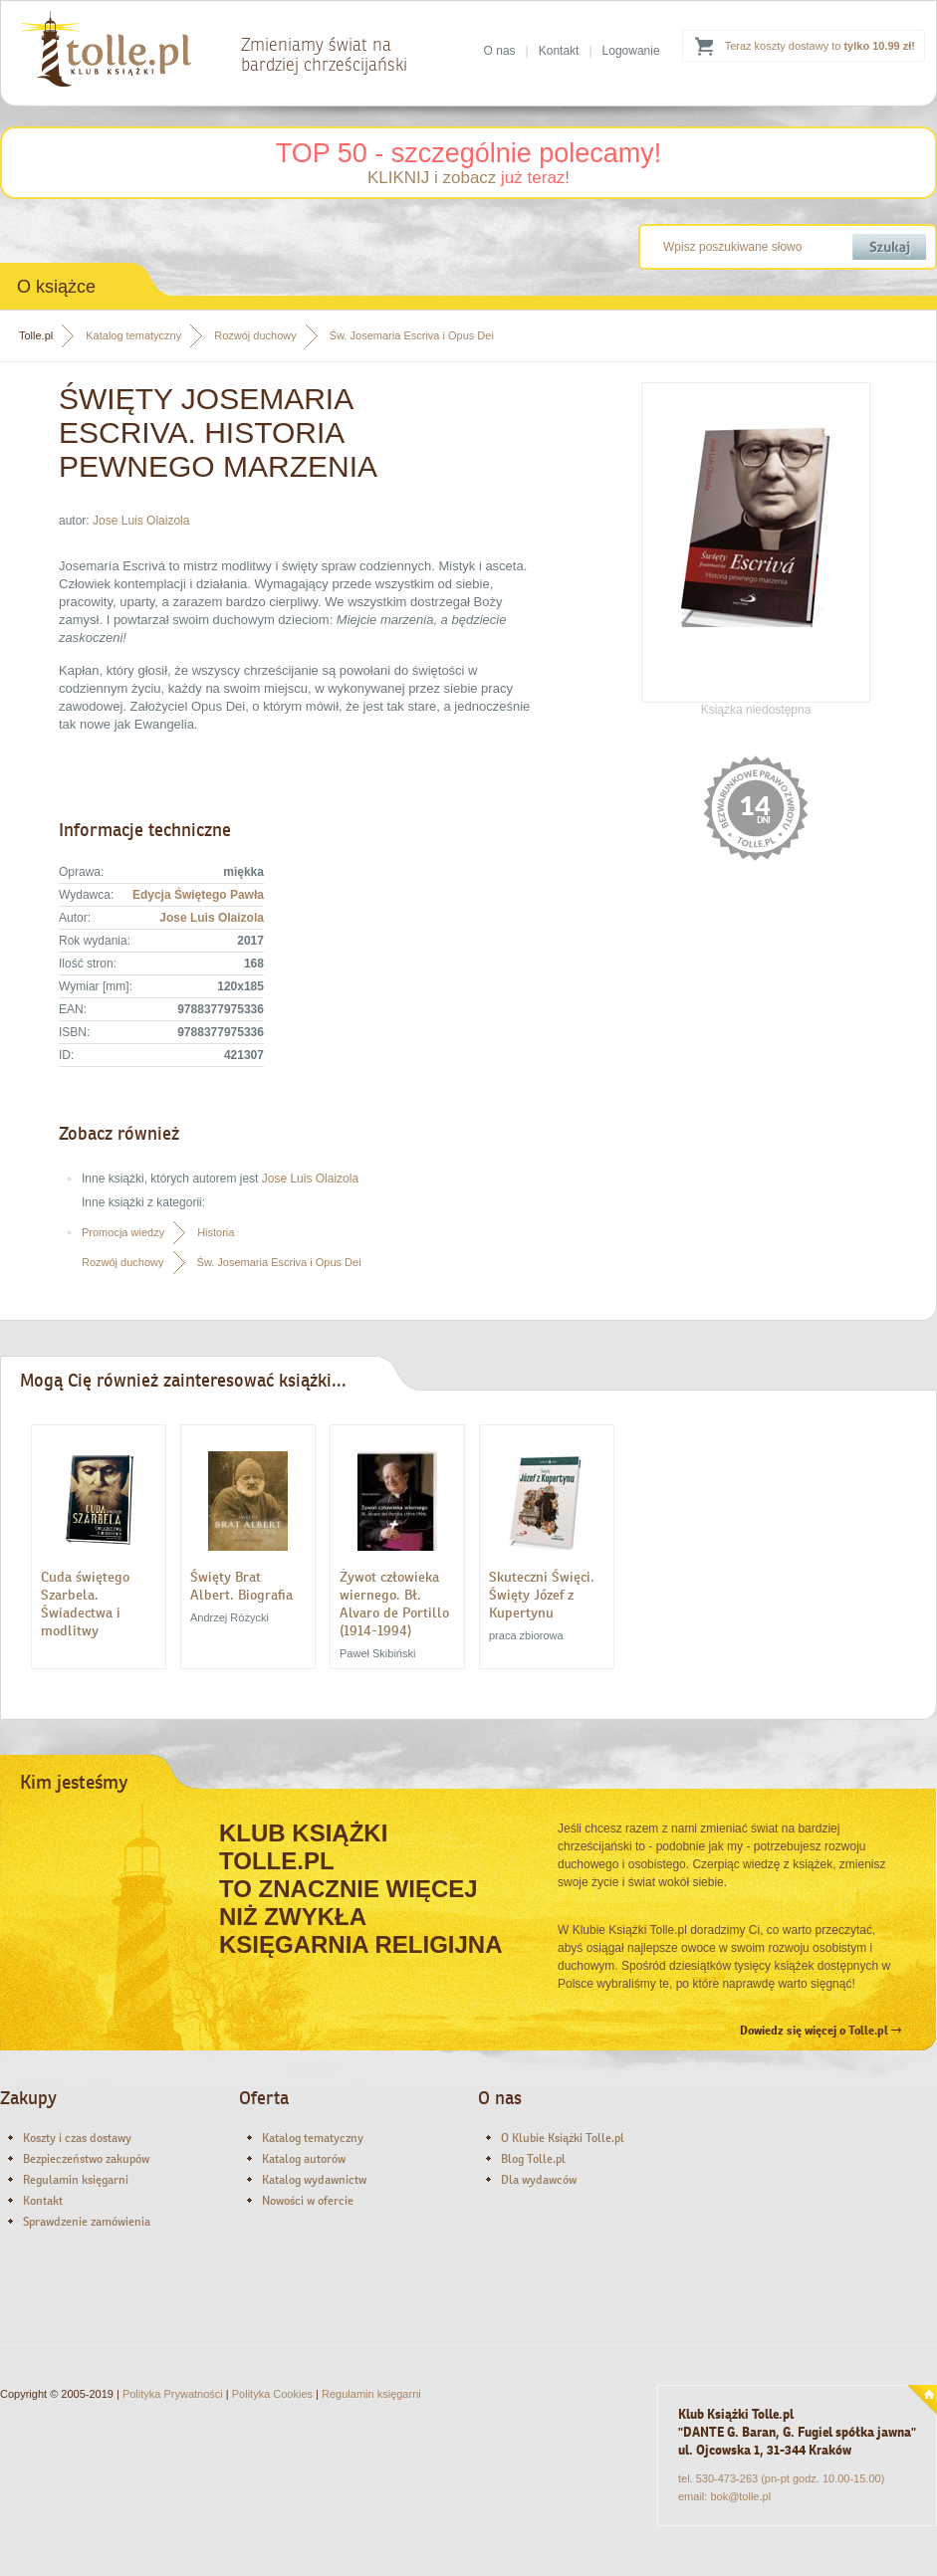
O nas (500, 51)
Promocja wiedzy (123, 1232)
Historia (215, 1232)
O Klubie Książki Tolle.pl (562, 2138)
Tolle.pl (36, 335)
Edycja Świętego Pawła (198, 895)
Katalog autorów (304, 2159)
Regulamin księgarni (75, 2180)
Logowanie (631, 51)
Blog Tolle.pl (533, 2159)
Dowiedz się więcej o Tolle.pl (820, 2031)
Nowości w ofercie (307, 2201)
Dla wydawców (539, 2180)
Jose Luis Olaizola (141, 521)
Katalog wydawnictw (314, 2180)
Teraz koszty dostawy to (820, 46)
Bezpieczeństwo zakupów (86, 2159)
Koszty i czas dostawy (77, 2138)
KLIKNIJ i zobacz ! (468, 177)
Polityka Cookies (272, 2394)
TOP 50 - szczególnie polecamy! (469, 153)
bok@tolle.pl (740, 2496)
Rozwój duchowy (255, 335)
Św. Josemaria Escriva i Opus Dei (412, 335)
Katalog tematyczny (133, 335)
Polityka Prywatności (172, 2394)
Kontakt (559, 51)
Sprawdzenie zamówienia (86, 2222)
